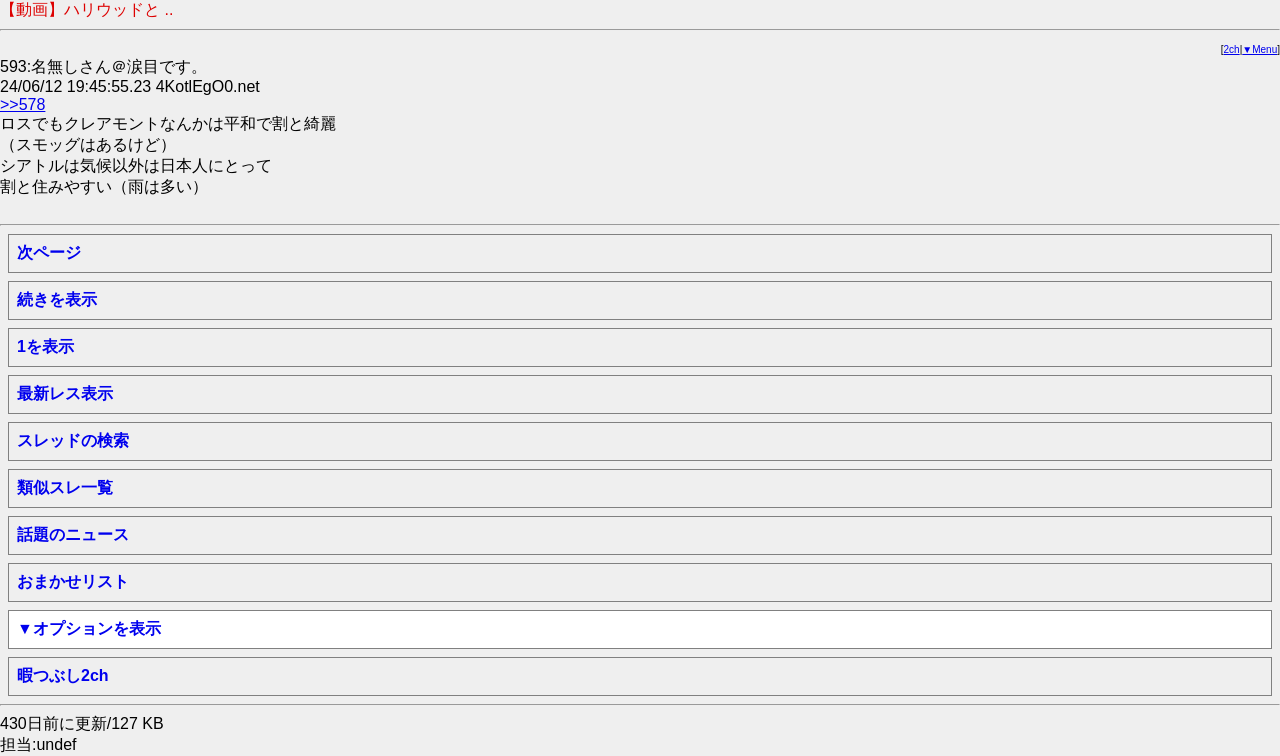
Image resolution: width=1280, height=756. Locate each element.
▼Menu (1259, 49)
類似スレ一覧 (65, 487)
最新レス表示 (65, 393)
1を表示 (45, 346)
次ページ (49, 252)
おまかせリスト (73, 581)
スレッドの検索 (73, 440)
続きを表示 (57, 299)
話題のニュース (73, 534)
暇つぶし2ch (63, 675)
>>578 (22, 104)
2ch (1232, 49)
